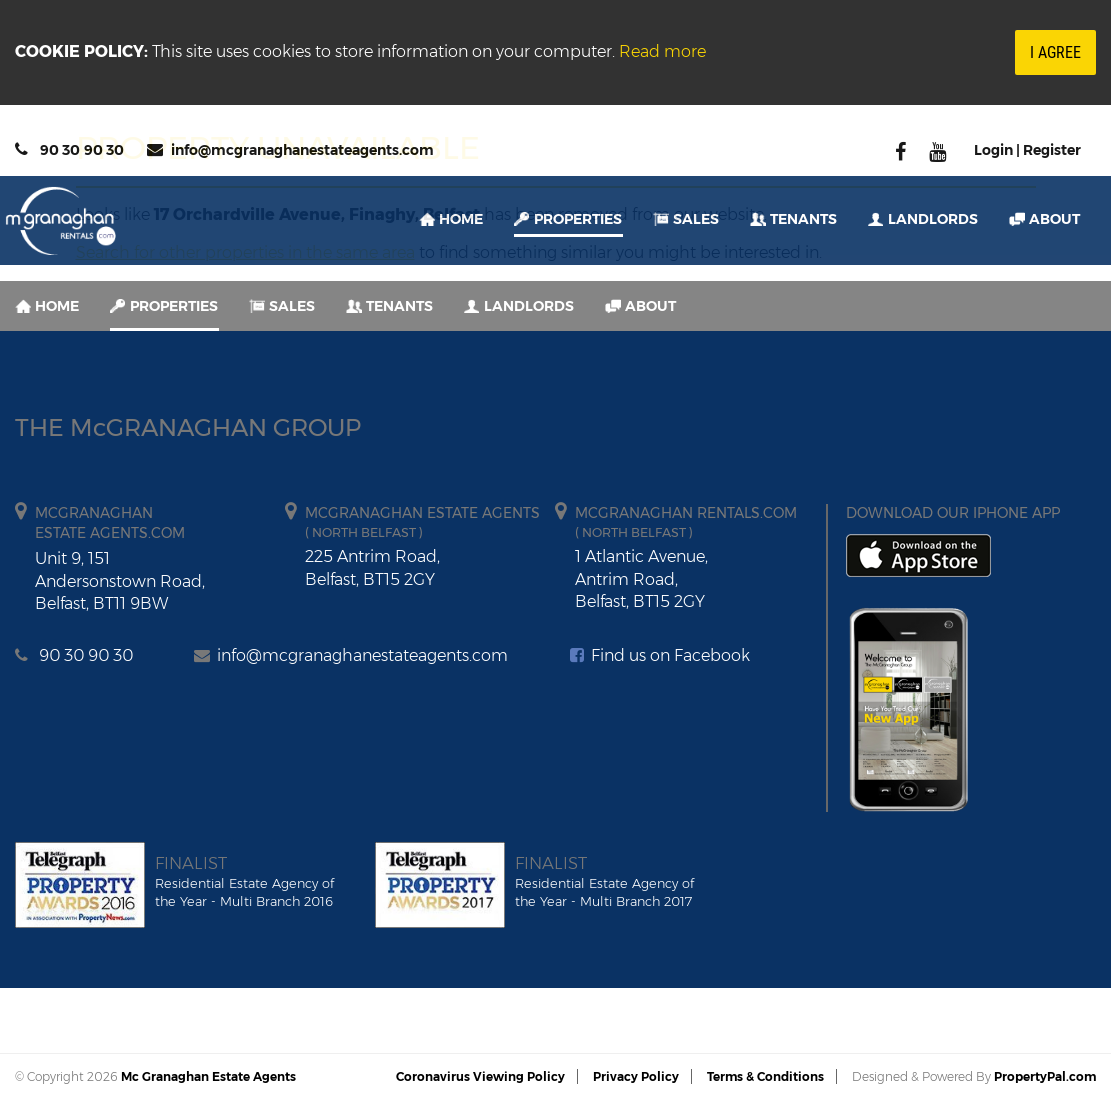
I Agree (1055, 52)
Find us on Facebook (660, 655)
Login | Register (1027, 150)
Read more (662, 51)
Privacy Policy (636, 1076)
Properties (578, 219)
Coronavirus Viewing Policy (480, 1076)
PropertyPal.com (1045, 1076)
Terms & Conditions (765, 1076)
